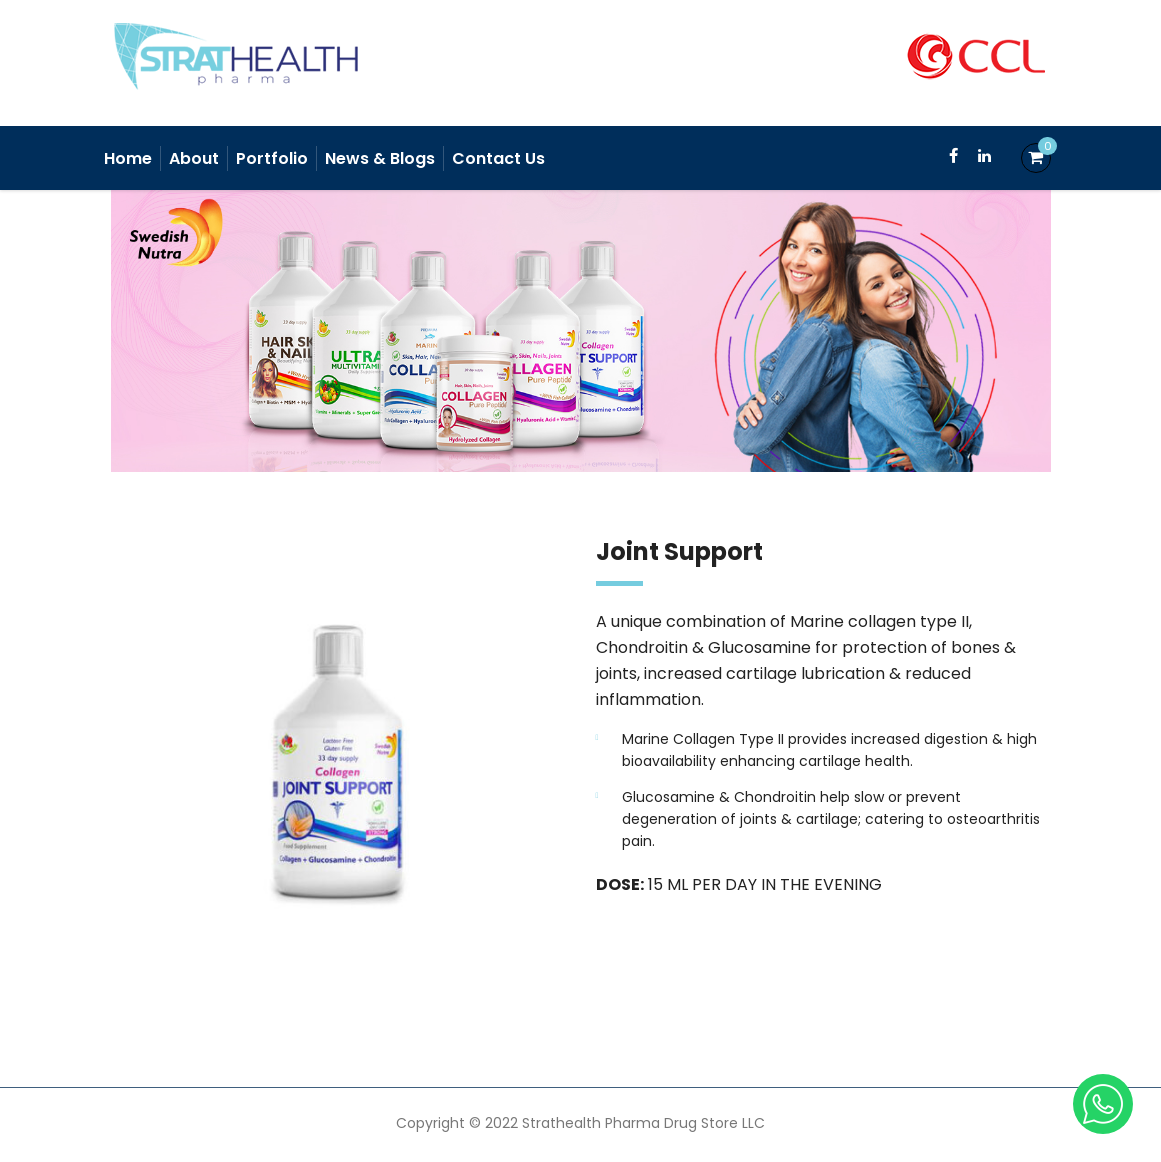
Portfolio (272, 158)
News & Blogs (380, 158)
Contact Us (498, 158)
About (194, 158)
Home (128, 158)
